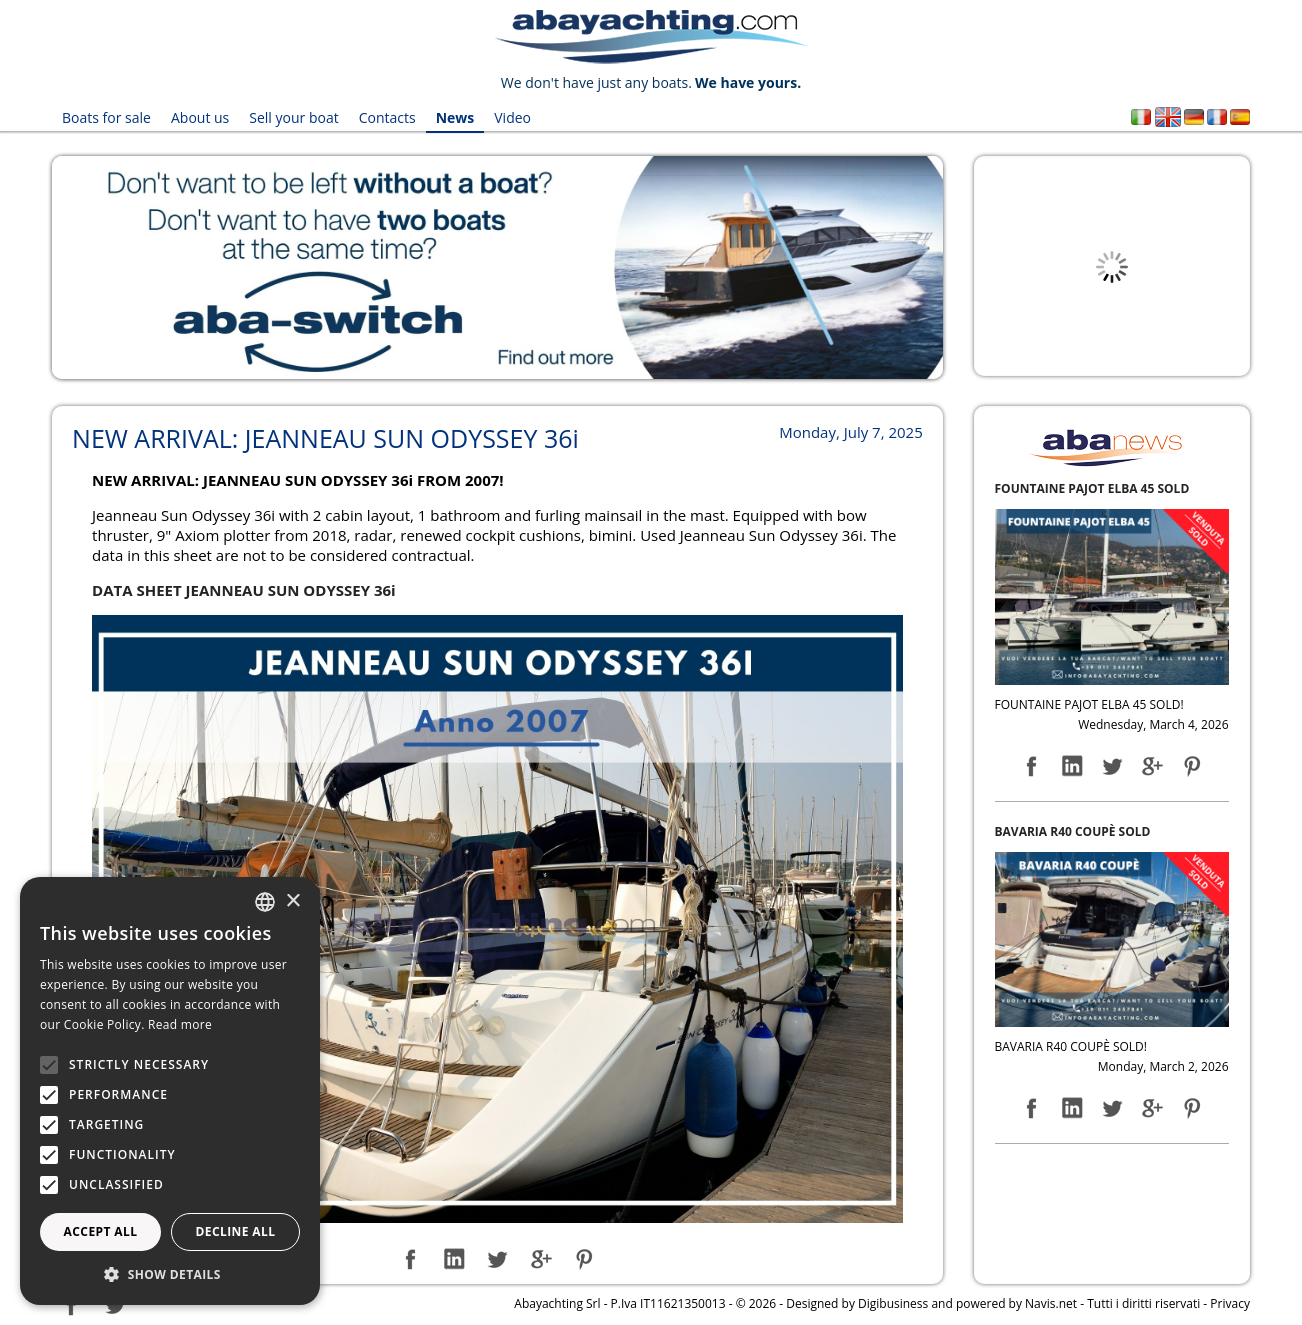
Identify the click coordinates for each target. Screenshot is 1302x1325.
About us (200, 117)
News (455, 117)
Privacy (1230, 1303)
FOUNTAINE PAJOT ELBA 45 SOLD (1092, 488)
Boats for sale (106, 117)
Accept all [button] (101, 1231)
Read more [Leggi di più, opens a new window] (180, 1024)
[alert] (170, 1091)
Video (512, 117)
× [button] (292, 901)
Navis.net (1051, 1303)
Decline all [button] (236, 1231)
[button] (170, 1274)
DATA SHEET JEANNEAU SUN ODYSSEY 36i (244, 590)
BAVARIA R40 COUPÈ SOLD (1073, 831)
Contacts (387, 117)
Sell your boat (293, 117)
